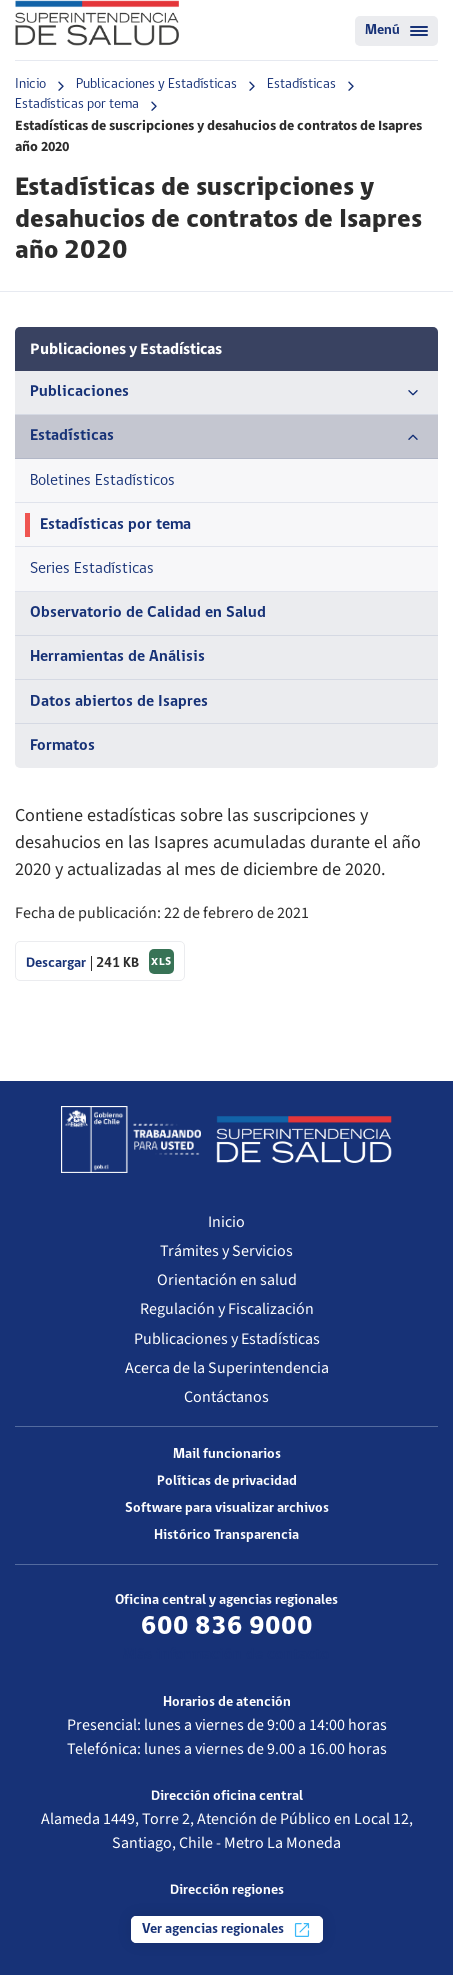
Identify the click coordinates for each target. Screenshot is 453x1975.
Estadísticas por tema (77, 104)
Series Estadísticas (92, 569)
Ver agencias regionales (227, 1930)
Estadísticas (301, 84)
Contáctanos (226, 1397)
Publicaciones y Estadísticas (156, 84)
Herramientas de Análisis (117, 657)
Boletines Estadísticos (102, 481)
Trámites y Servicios (226, 1251)
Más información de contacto (226, 1655)
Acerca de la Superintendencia (227, 1368)
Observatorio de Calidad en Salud (148, 613)
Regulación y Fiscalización (227, 1309)
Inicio (30, 84)
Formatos (62, 746)
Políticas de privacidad (227, 1481)
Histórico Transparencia (226, 1535)
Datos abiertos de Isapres (119, 702)
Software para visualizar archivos (227, 1508)
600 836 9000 (227, 1626)
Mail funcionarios (227, 1454)
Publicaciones (226, 393)
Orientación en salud (227, 1280)
